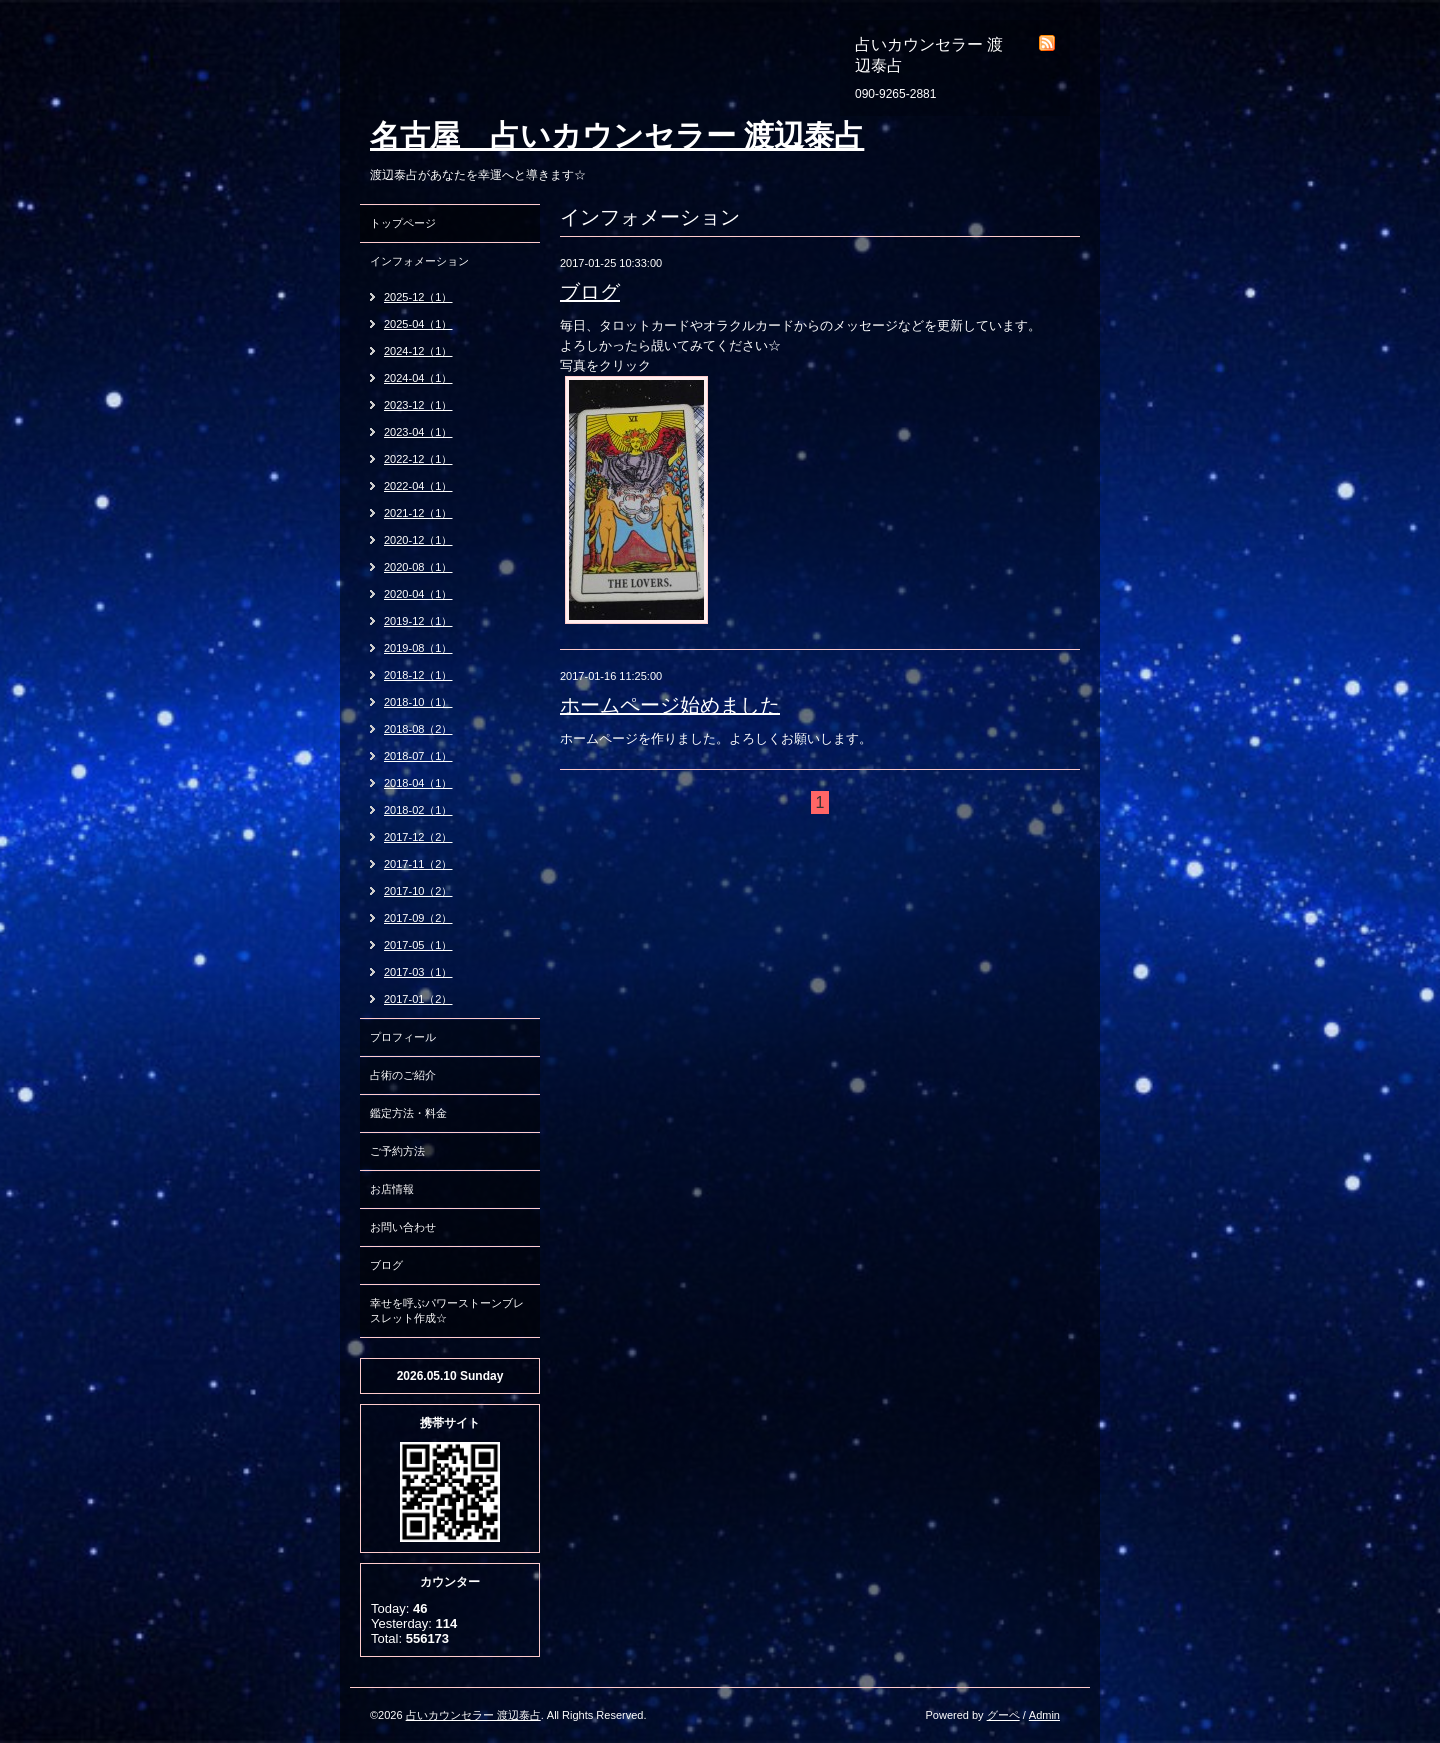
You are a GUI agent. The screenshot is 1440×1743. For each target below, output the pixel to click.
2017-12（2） (418, 837)
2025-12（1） (418, 297)
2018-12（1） (418, 675)
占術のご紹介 (403, 1075)
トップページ (403, 223)
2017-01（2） (418, 999)
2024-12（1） (418, 351)
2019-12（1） (418, 621)
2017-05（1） (418, 945)
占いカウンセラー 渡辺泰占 (473, 1715)
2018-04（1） (418, 783)
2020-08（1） (418, 567)
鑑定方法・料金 (408, 1113)
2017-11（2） (418, 864)
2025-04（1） (418, 324)
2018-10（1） (418, 702)
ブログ (590, 292)
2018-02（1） (418, 810)
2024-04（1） (418, 378)
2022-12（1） (418, 459)
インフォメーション (419, 261)
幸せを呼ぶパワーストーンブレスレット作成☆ (447, 1310)
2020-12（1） (418, 540)
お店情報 (392, 1189)
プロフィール (403, 1037)
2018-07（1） (418, 756)
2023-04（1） (418, 432)
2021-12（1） (418, 513)
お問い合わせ (403, 1227)
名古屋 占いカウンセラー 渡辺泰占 (617, 135)
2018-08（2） (418, 729)
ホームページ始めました (670, 705)
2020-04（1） (418, 594)
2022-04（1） (418, 486)
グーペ (1003, 1715)
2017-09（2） (418, 918)
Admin (1044, 1715)
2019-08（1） (418, 648)
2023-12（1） (418, 405)
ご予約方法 (397, 1151)
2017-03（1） (418, 972)
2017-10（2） (418, 891)
